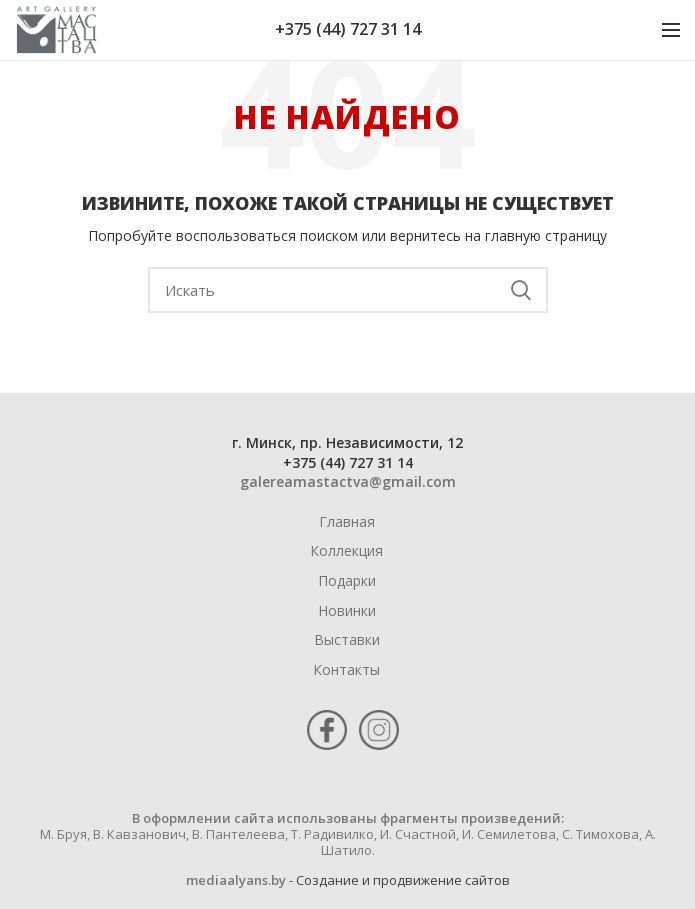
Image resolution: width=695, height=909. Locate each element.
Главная (347, 521)
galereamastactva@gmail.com (348, 481)
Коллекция (346, 550)
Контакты (346, 669)
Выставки (347, 639)
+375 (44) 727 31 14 (348, 29)
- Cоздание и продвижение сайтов (398, 880)
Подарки (347, 580)
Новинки (347, 610)
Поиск (521, 290)
